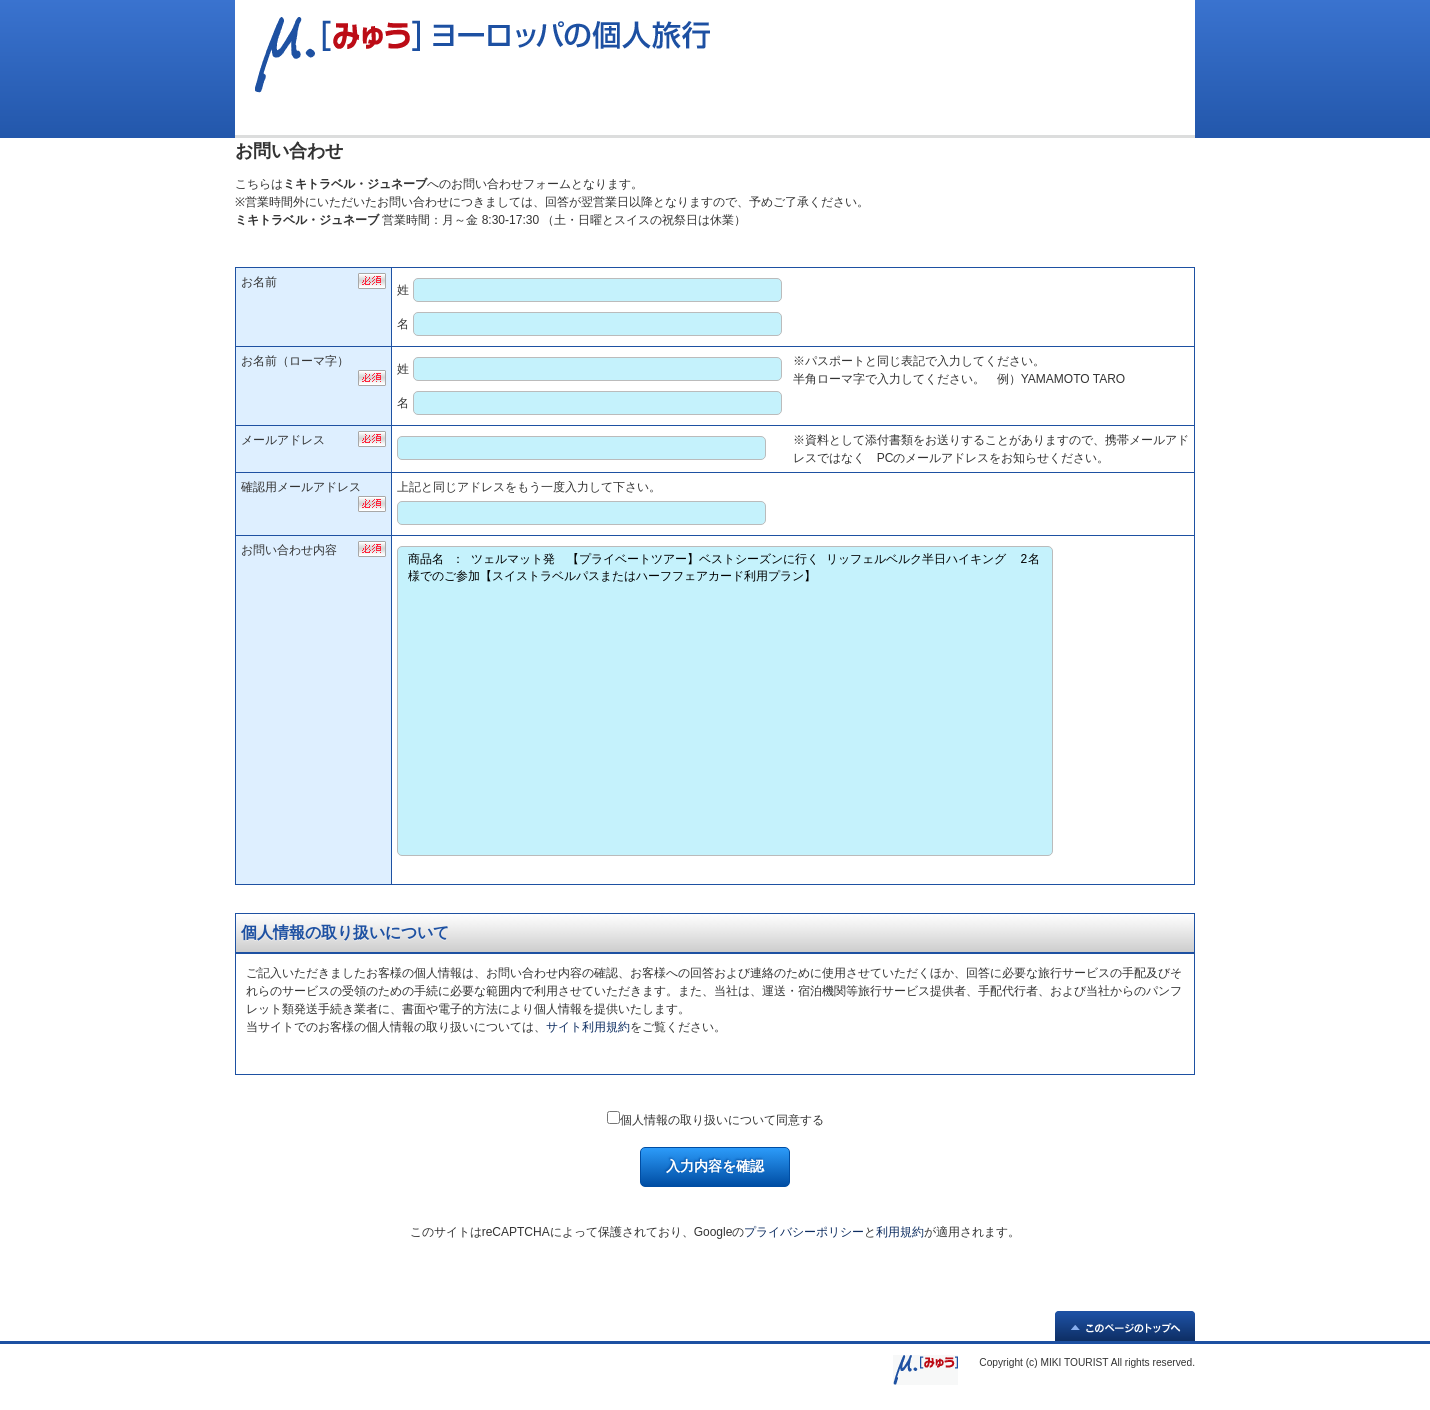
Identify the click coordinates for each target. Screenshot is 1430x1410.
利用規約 (900, 1232)
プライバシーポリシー (804, 1232)
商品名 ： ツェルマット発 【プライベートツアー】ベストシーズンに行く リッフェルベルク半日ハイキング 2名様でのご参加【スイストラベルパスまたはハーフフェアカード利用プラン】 (724, 701)
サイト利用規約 (588, 1027)
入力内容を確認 (715, 1166)
